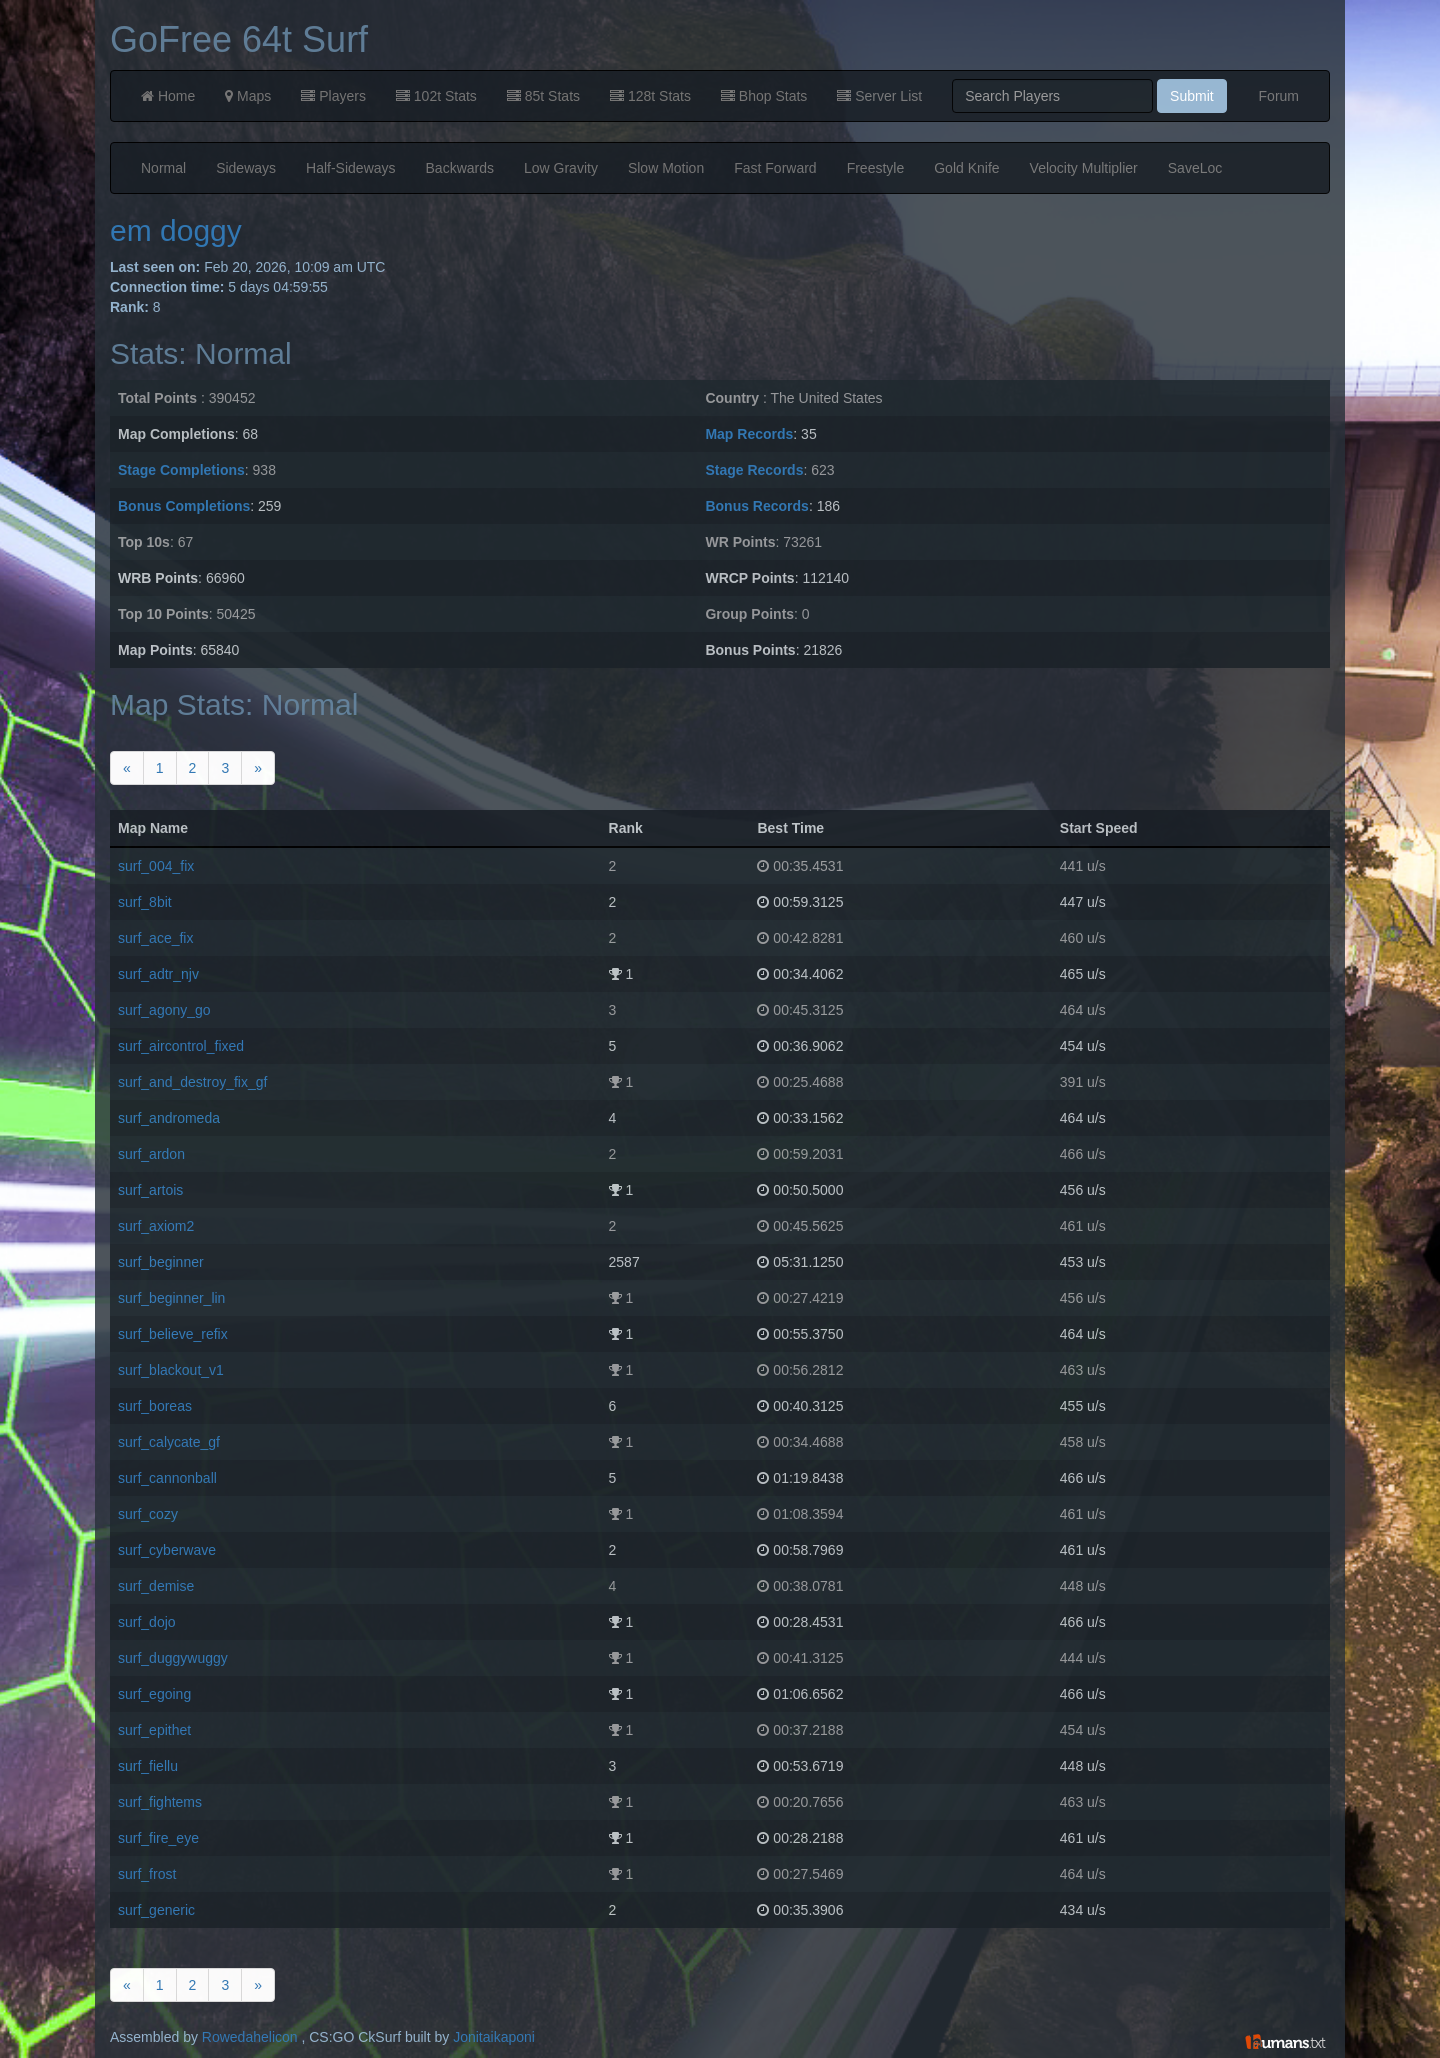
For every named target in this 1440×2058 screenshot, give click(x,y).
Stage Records (754, 470)
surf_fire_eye (158, 1838)
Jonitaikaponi (494, 2037)
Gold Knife (966, 168)
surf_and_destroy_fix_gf (192, 1082)
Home (168, 96)
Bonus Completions (184, 506)
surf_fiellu (148, 1766)
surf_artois (150, 1190)
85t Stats (543, 96)
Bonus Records (756, 506)
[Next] (258, 768)
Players (333, 96)
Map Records (749, 434)
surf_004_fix (156, 866)
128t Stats (650, 96)
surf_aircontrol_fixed (181, 1046)
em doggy (176, 230)
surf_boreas (155, 1406)
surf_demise (156, 1586)
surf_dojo (147, 1622)
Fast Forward (775, 168)
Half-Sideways (350, 168)
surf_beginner (161, 1262)
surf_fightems (160, 1802)
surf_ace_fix (155, 938)
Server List (879, 96)
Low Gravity (561, 168)
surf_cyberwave (167, 1550)
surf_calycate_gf (169, 1442)
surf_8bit (145, 902)
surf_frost (147, 1874)
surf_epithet (154, 1730)
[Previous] (127, 768)
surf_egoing (154, 1694)
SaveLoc (1195, 168)
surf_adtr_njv (158, 974)
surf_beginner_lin (171, 1298)
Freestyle (876, 168)
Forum (1279, 96)
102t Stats (436, 96)
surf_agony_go (164, 1010)
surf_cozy (148, 1514)
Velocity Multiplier (1084, 168)
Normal (163, 168)
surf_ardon (151, 1154)
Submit (1192, 96)
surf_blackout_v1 (171, 1370)
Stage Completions (181, 470)
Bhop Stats (764, 96)
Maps (248, 96)
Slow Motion (666, 168)
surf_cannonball (167, 1478)
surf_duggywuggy (173, 1658)
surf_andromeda (169, 1118)
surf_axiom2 (156, 1226)
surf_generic (156, 1910)
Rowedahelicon (250, 2037)
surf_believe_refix (173, 1334)
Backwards (460, 168)
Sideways (246, 168)
